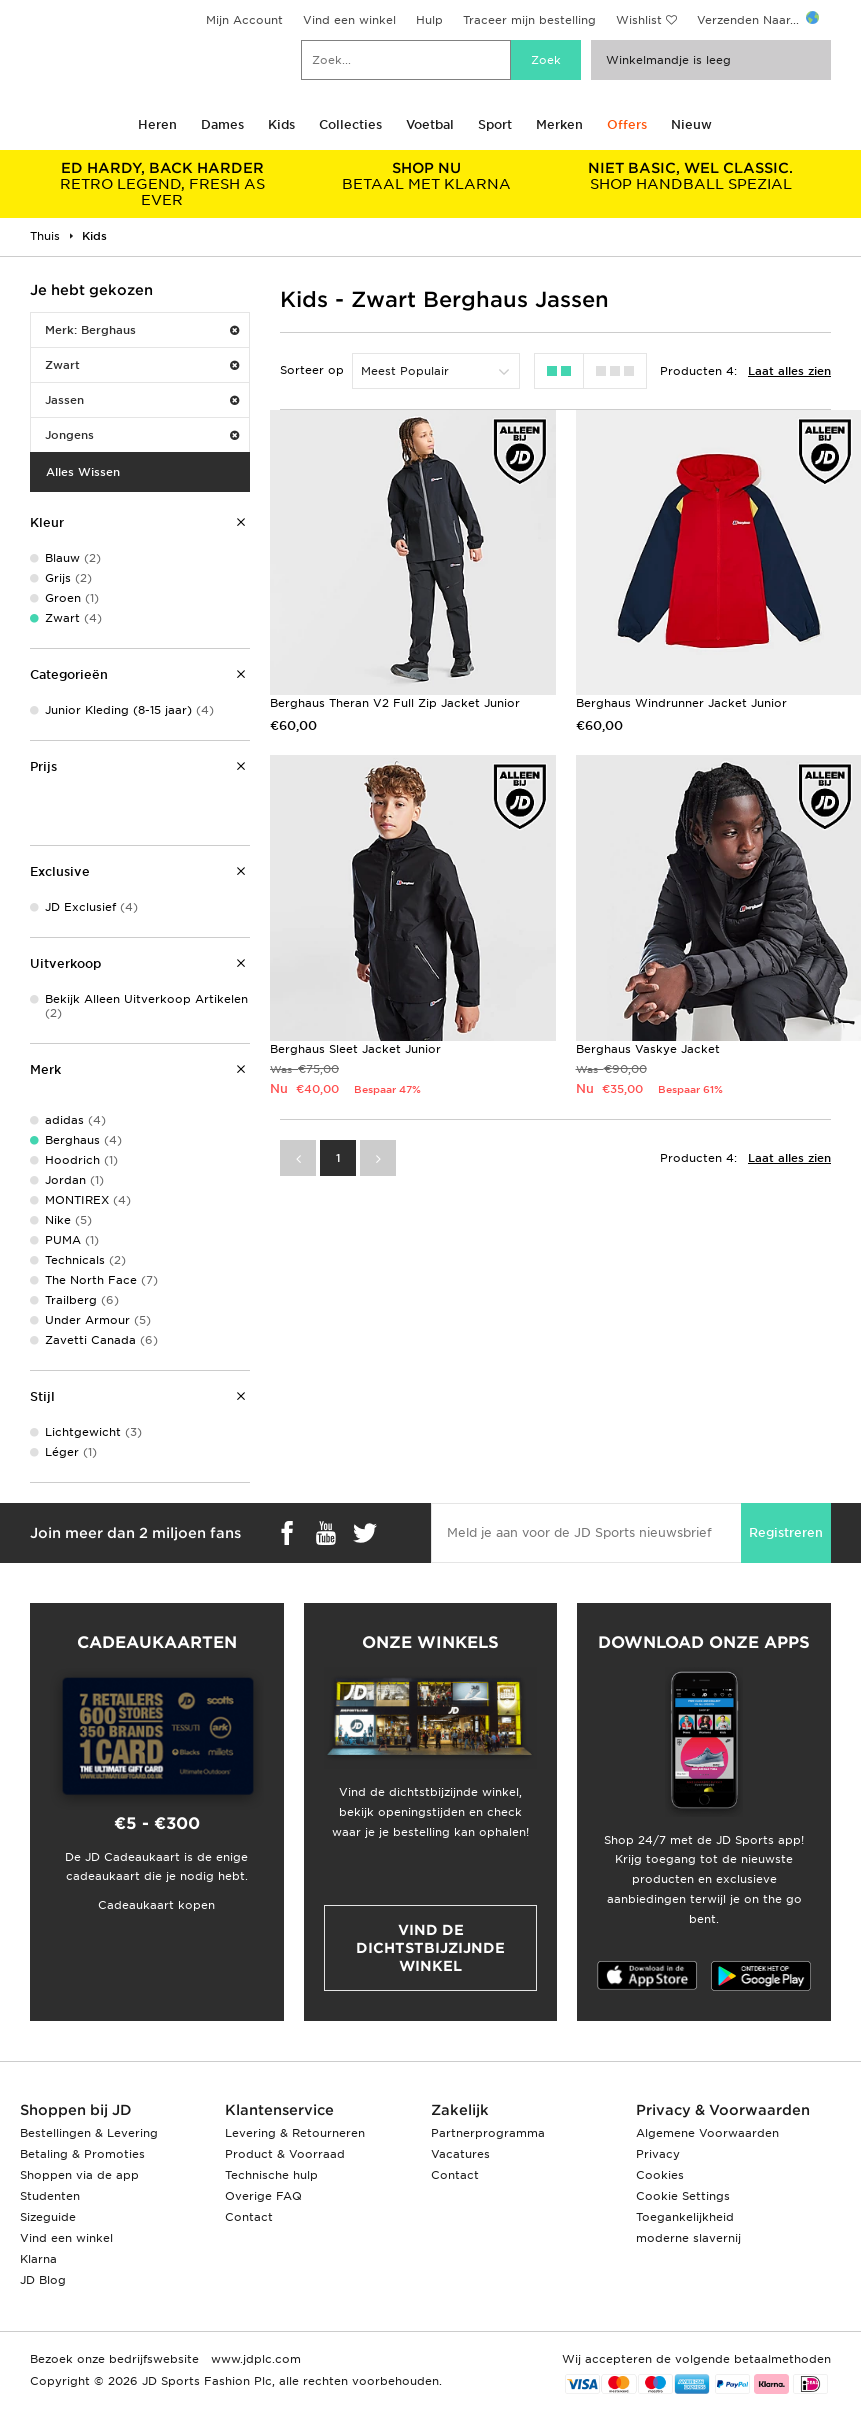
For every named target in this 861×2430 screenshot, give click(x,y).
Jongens (142, 435)
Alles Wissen (83, 472)
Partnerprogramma (488, 2133)
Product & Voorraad (285, 2154)
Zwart (142, 365)
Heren (157, 124)
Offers (627, 124)
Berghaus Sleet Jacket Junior (355, 1049)
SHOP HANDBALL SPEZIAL (691, 176)
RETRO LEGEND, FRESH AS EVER (162, 184)
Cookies (660, 2175)
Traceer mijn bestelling (529, 20)
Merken (559, 124)
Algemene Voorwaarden (707, 2133)
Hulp (429, 20)
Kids (281, 124)
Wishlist (639, 20)
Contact (249, 2217)
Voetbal (430, 124)
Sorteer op (312, 370)
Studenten (50, 2196)
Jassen (142, 400)
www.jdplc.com (254, 2359)
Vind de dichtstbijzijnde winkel (430, 1948)
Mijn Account (244, 20)
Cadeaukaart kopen (156, 1905)
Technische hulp (271, 2175)
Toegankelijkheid (685, 2217)
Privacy (658, 2154)
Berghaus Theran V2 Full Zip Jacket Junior (395, 703)
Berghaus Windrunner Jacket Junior (681, 703)
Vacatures (460, 2154)
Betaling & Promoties (82, 2154)
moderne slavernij (688, 2238)
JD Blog (43, 2280)
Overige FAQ (263, 2196)
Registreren (786, 1532)
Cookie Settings (683, 2196)
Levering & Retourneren (295, 2133)
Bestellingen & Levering (89, 2133)
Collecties (350, 124)
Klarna (38, 2259)
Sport (495, 124)
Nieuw (691, 124)
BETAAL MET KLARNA (426, 176)
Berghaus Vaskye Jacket (648, 1049)
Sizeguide (48, 2217)
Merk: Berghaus (142, 330)
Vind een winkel (349, 20)
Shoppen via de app (79, 2175)
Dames (222, 124)
